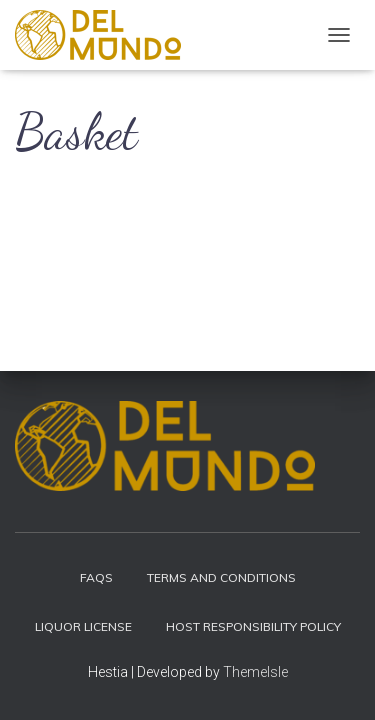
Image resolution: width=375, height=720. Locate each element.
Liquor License (83, 626)
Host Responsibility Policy (253, 626)
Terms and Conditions (221, 577)
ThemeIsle (255, 672)
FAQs (96, 577)
